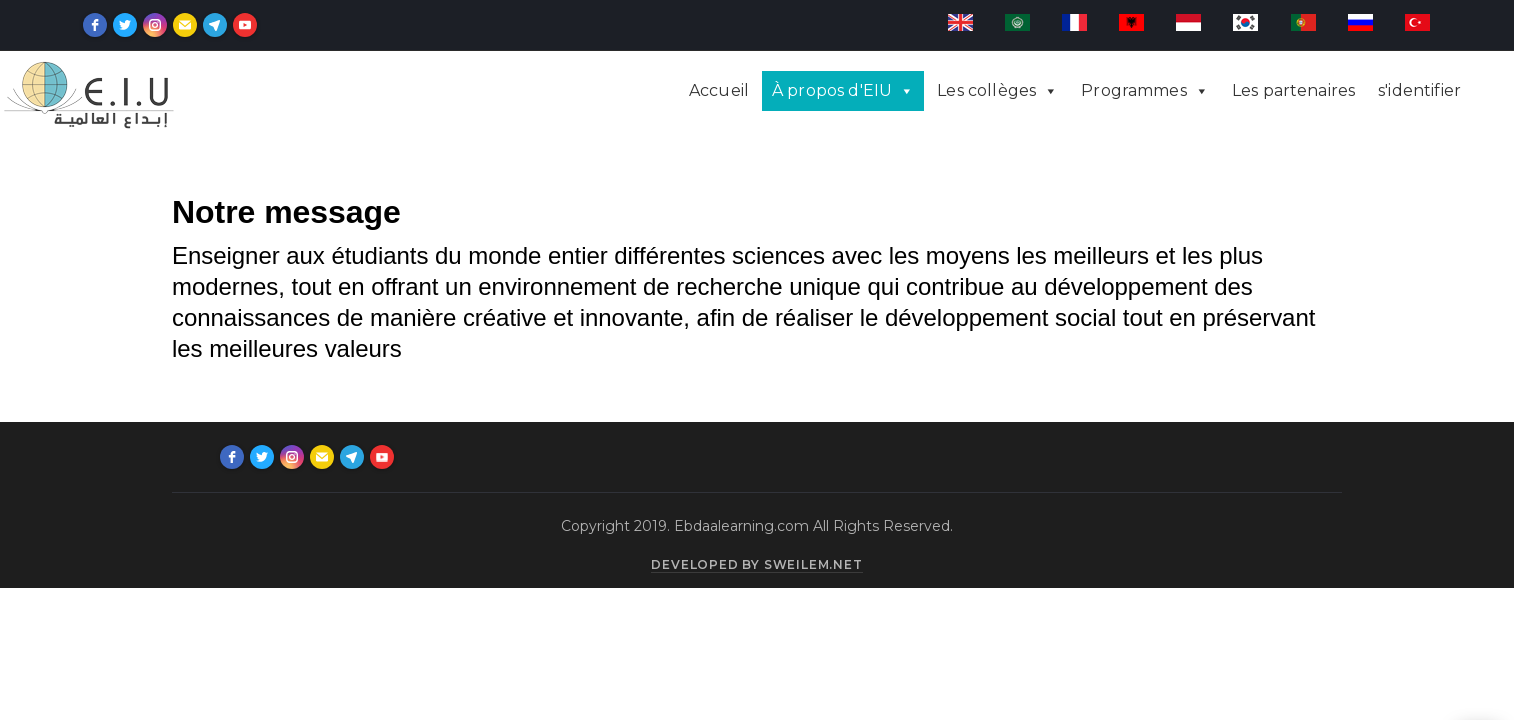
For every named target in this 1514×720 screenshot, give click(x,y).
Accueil (719, 90)
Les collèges (986, 90)
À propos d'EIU (832, 90)
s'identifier (1419, 90)
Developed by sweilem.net (756, 564)
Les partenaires (1293, 90)
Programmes (1134, 90)
